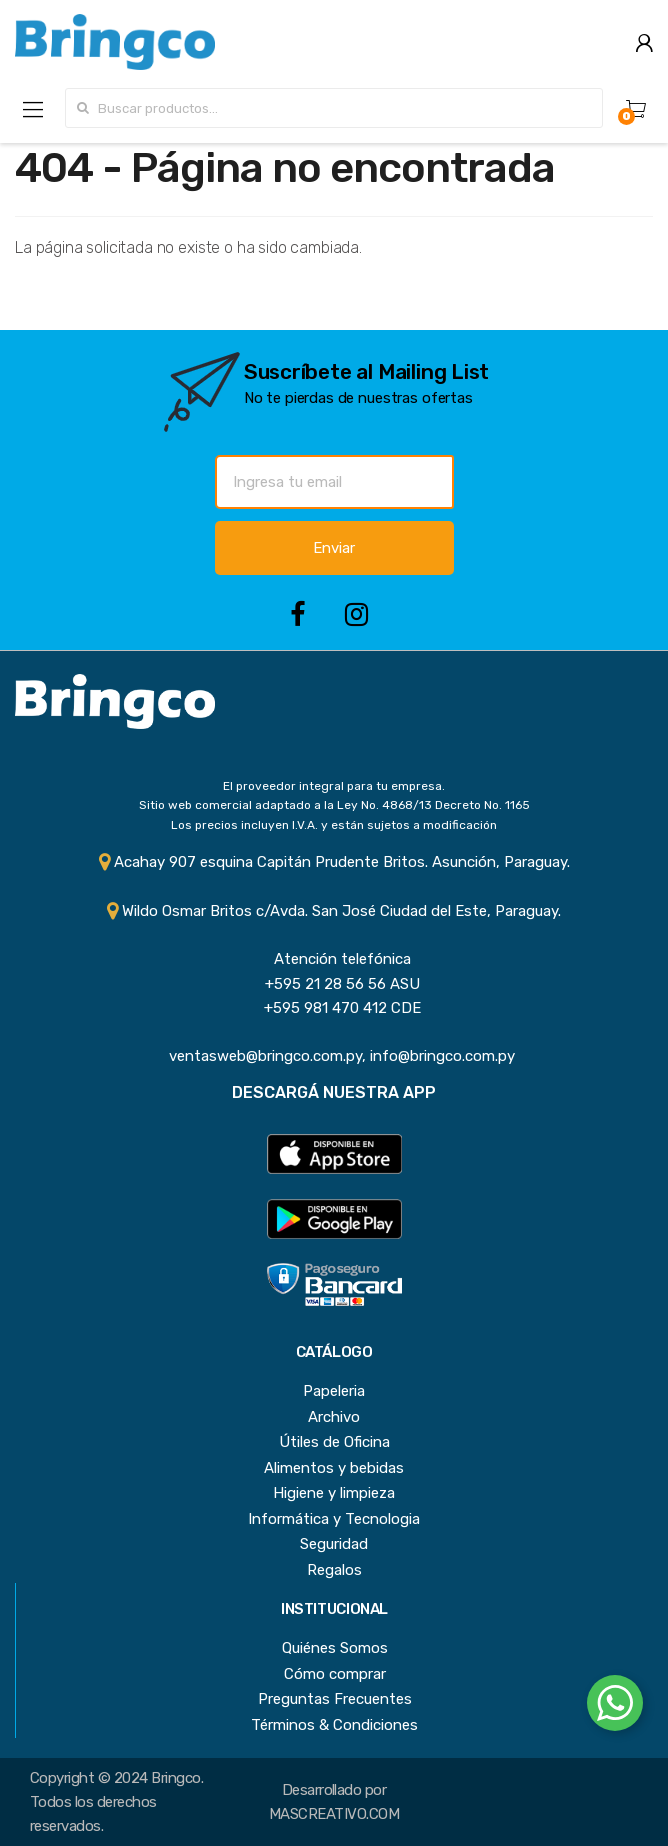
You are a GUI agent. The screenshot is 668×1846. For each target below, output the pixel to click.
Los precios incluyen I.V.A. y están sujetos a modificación (334, 825)
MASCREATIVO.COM (334, 1814)
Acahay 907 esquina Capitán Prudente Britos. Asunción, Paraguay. (334, 862)
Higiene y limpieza (334, 1493)
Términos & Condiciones (334, 1725)
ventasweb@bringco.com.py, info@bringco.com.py (334, 1056)
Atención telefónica (334, 959)
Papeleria (334, 1391)
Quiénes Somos (335, 1648)
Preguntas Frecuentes (335, 1699)
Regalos (334, 1570)
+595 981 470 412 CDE (334, 1008)
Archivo (334, 1417)
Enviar (334, 548)
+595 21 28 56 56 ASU (334, 984)
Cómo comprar (335, 1674)
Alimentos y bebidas (334, 1468)
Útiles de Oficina (334, 1442)
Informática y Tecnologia (334, 1519)
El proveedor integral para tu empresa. (334, 786)
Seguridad (334, 1544)
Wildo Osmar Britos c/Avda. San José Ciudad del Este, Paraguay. (334, 911)
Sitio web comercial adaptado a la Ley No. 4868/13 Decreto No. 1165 (334, 805)
